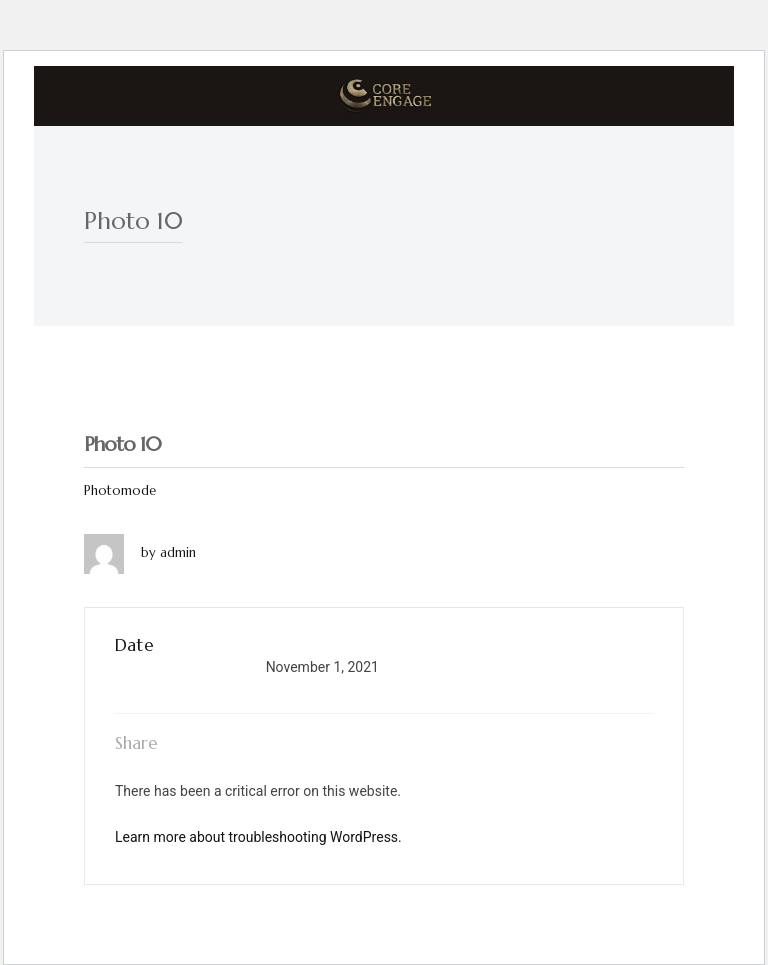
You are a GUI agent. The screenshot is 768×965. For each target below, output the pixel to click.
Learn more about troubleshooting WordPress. (258, 837)
